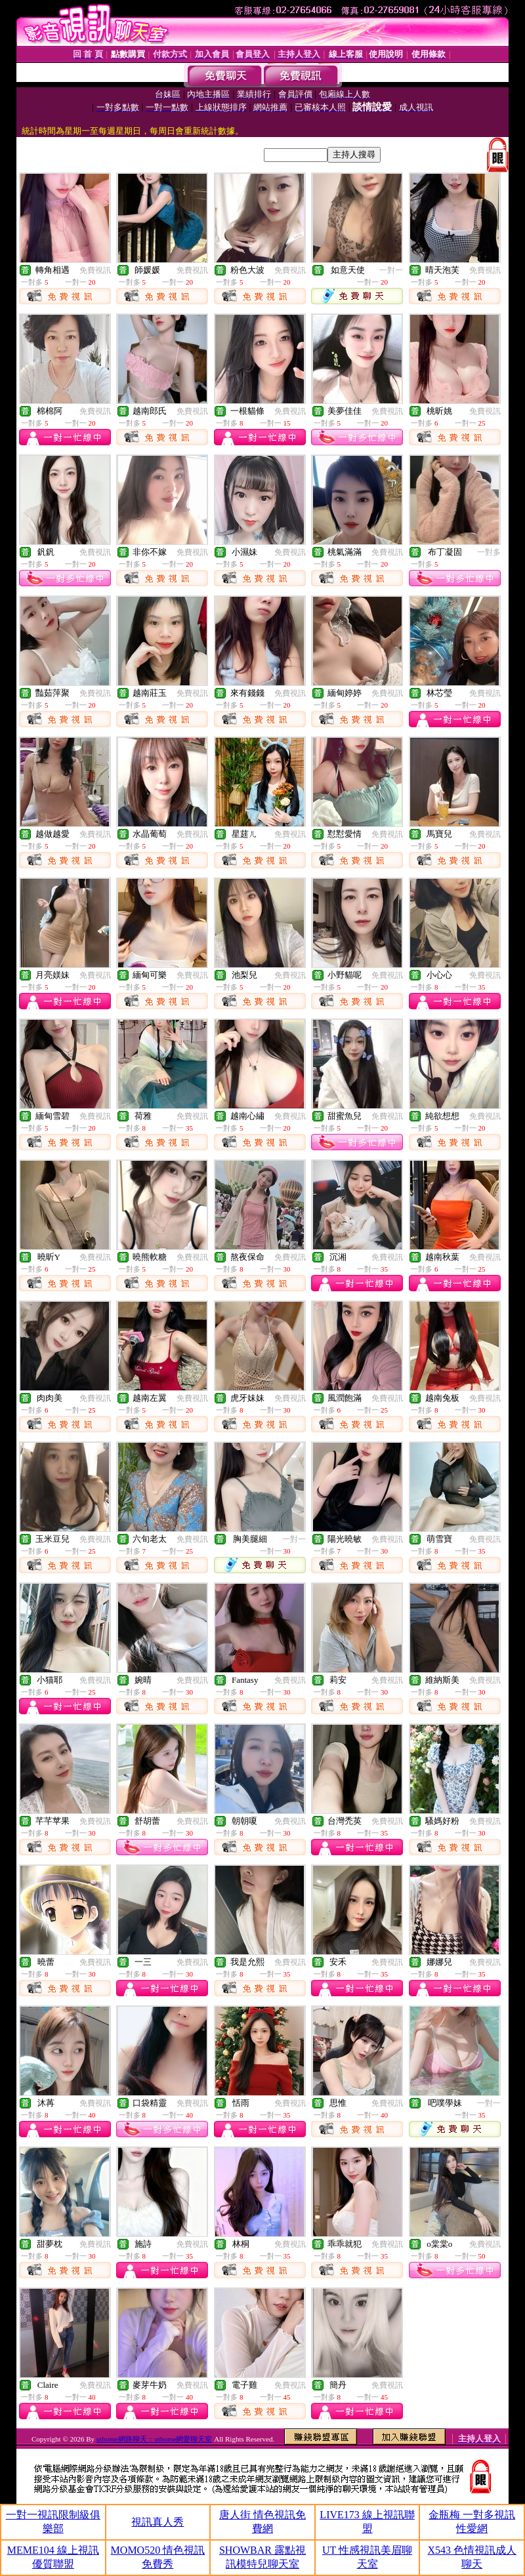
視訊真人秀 (157, 2521)
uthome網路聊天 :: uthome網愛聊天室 (154, 2439)
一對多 (489, 552)
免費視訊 (95, 270)
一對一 (391, 270)
